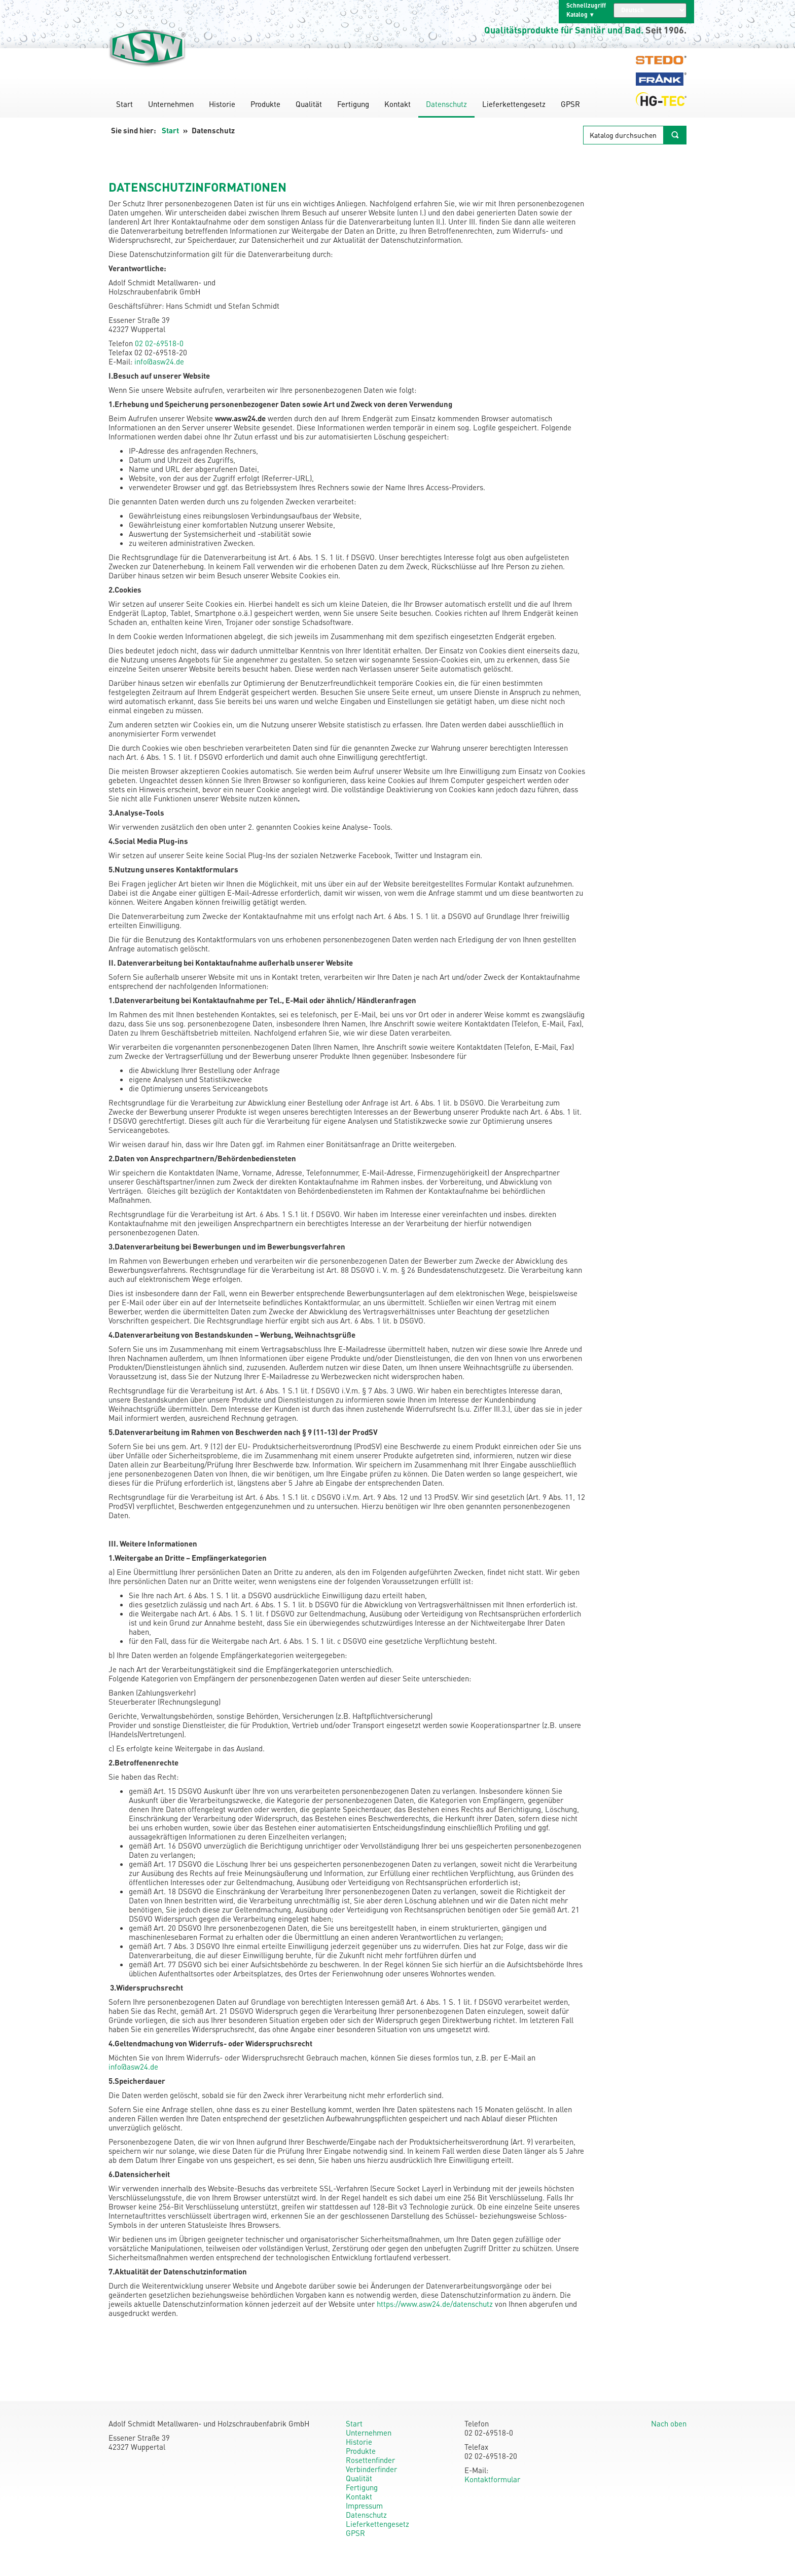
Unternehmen (171, 104)
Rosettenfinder (370, 2460)
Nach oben (668, 2423)
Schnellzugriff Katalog (586, 10)
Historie (222, 104)
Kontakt (397, 104)
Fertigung (353, 104)
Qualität (309, 104)
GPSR (570, 104)
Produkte (265, 104)
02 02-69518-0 (159, 343)
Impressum (364, 2505)
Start (124, 104)
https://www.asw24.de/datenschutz (435, 2304)
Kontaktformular (492, 2479)
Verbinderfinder (371, 2469)
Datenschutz (446, 104)
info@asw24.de (159, 361)
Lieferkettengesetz (514, 104)
